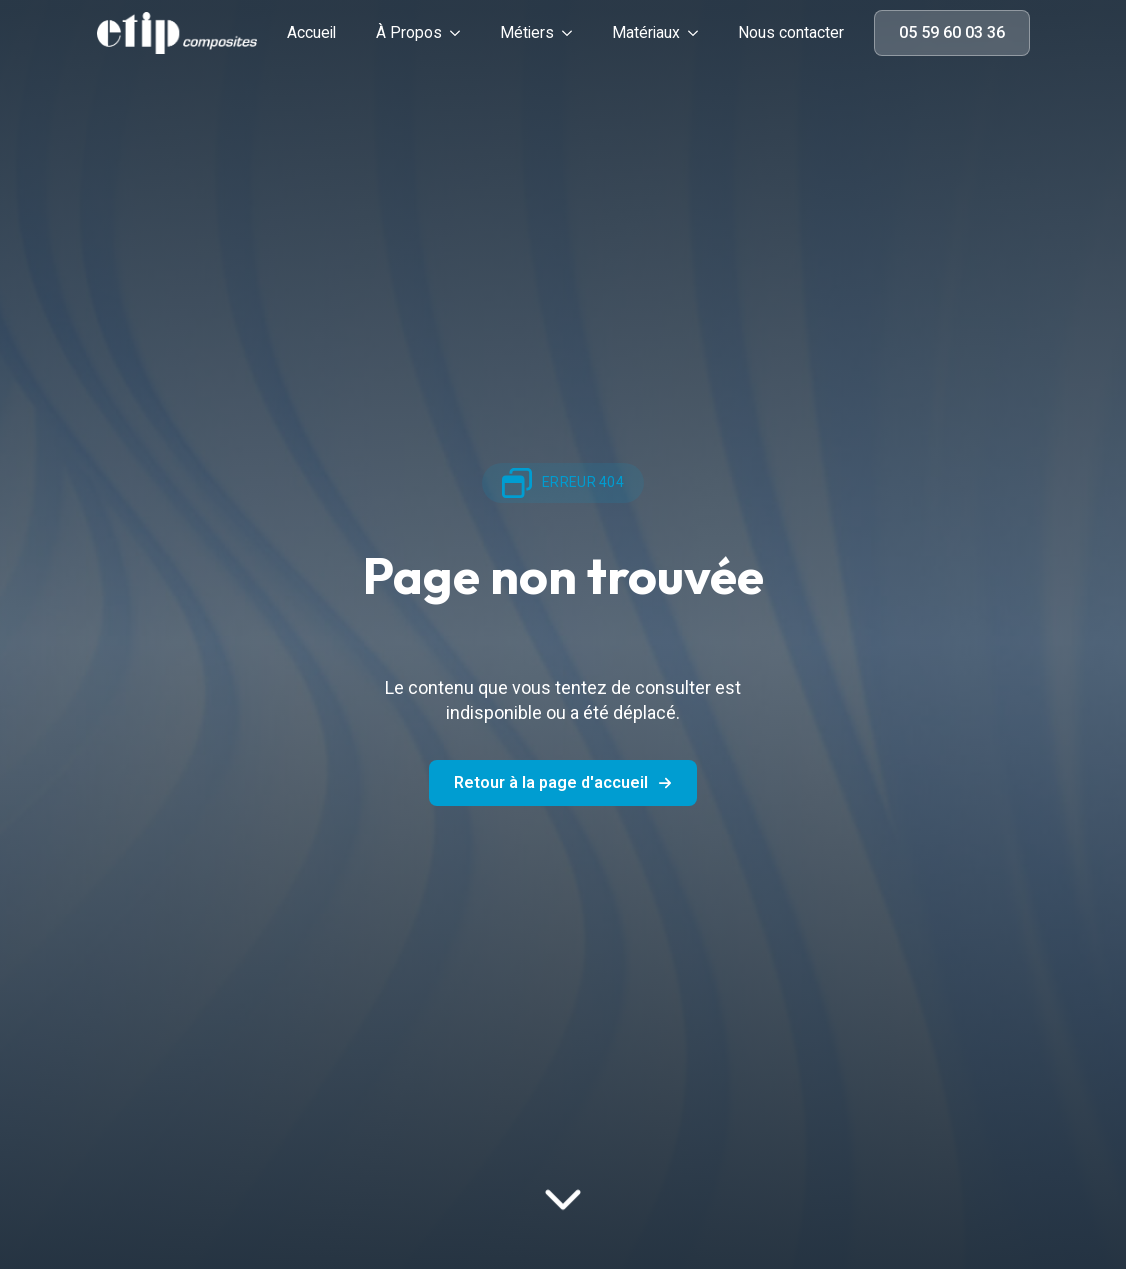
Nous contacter (791, 32)
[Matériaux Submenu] (699, 33)
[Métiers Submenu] (573, 33)
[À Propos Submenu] (461, 33)
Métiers (527, 32)
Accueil (311, 32)
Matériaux (646, 32)
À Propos (409, 32)
